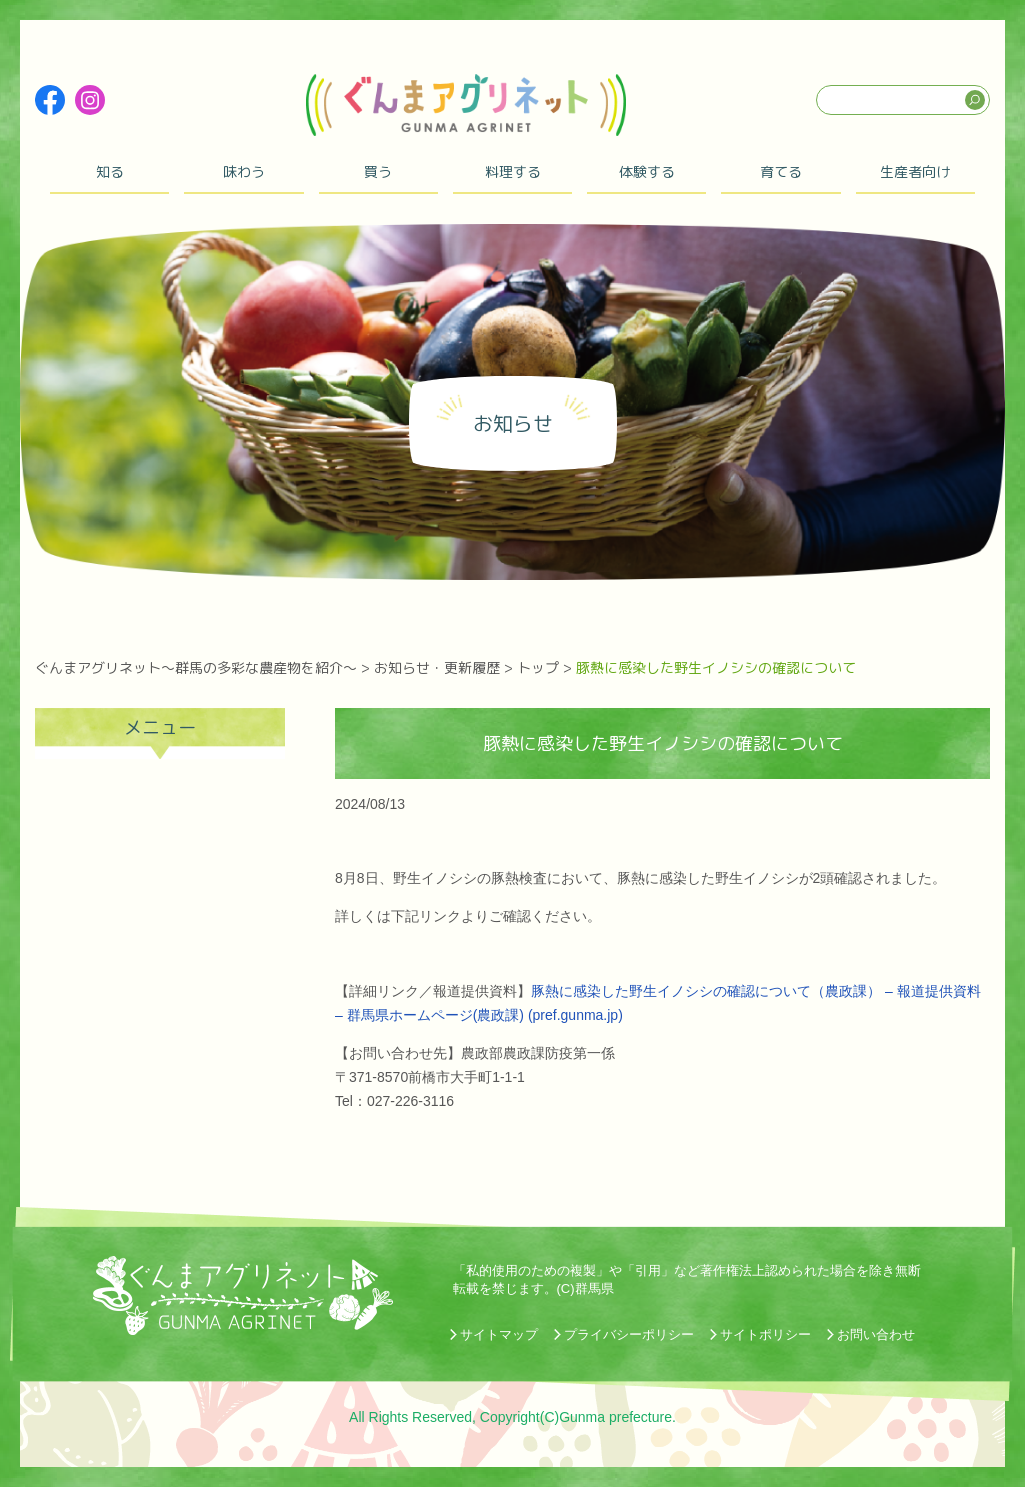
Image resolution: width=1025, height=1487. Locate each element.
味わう (244, 171)
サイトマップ (499, 1334)
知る (110, 171)
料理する (513, 171)
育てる (781, 171)
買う (378, 171)
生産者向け (915, 171)
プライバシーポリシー (629, 1334)
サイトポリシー (765, 1334)
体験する (647, 171)
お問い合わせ (876, 1334)
